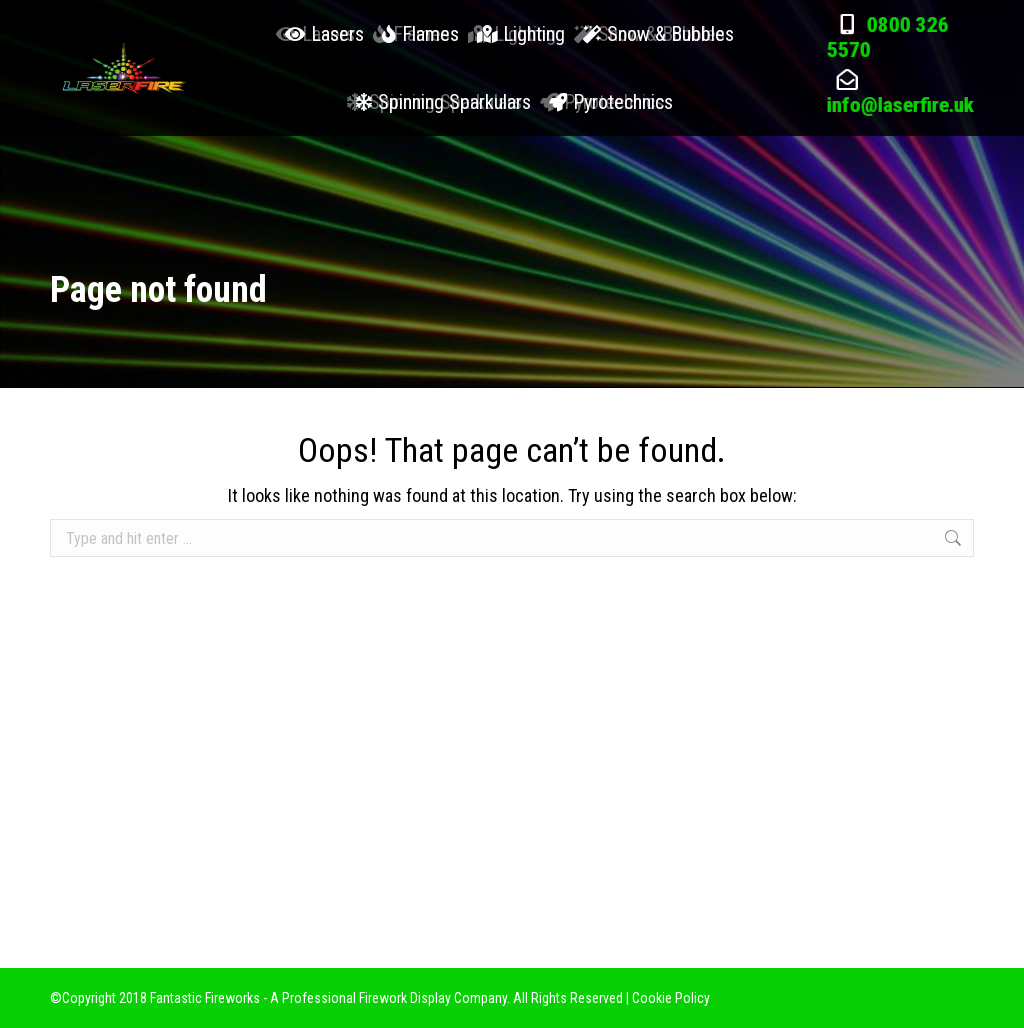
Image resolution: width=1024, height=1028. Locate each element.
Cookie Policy (671, 998)
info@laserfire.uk (900, 156)
